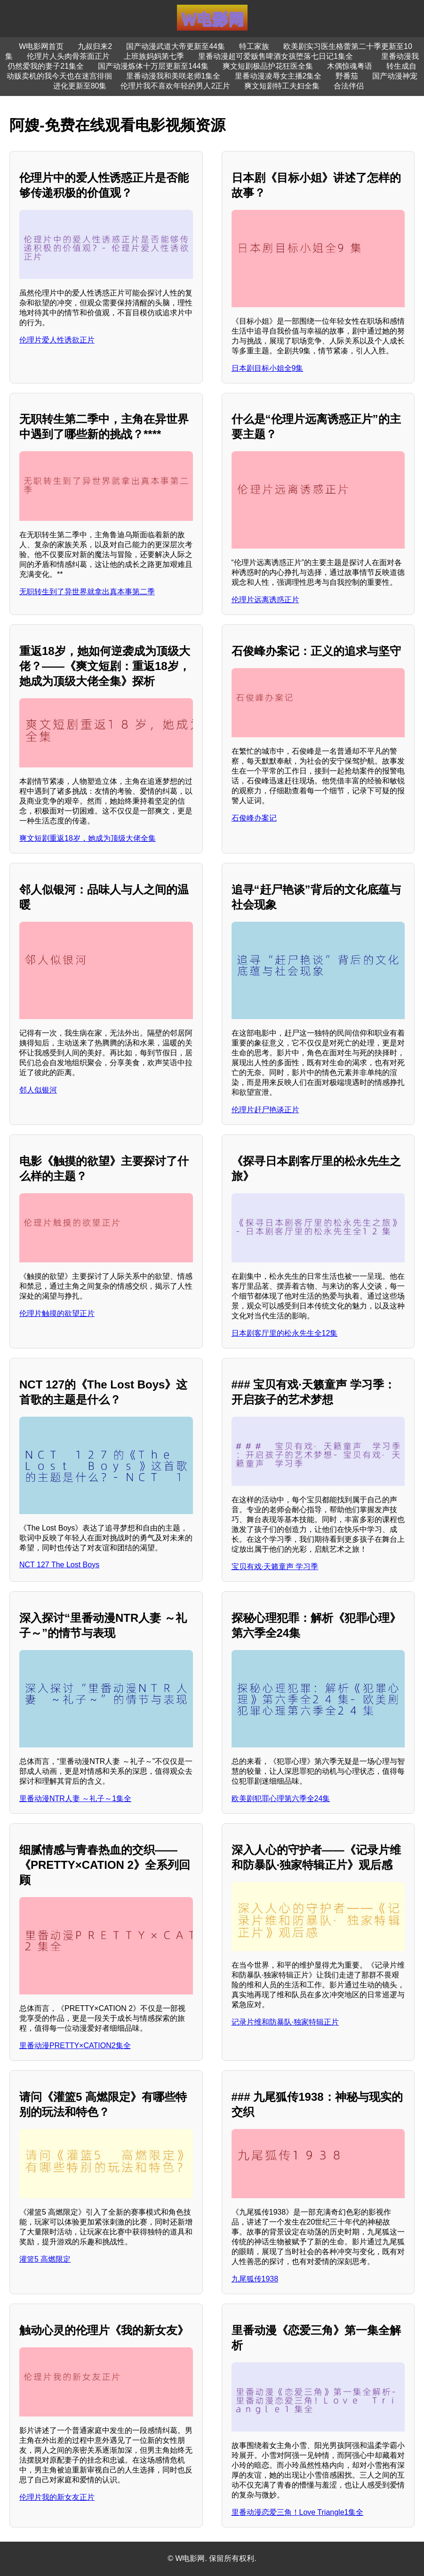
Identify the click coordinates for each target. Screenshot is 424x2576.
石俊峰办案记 (254, 818)
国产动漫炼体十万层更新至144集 (153, 66)
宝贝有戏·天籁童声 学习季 (275, 1567)
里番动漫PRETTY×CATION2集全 (75, 2046)
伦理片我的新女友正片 (57, 2497)
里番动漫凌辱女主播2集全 (278, 76)
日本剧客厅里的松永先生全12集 (285, 1333)
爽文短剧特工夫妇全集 (282, 86)
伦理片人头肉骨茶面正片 (68, 56)
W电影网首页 (41, 46)
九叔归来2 (95, 46)
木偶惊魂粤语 (349, 66)
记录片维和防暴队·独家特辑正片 (285, 2022)
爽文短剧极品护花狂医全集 (268, 66)
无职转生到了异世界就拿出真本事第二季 (87, 592)
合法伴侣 (349, 86)
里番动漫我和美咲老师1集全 (173, 76)
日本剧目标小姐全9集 (268, 368)
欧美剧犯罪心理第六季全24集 (281, 1798)
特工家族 (254, 46)
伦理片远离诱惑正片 (265, 600)
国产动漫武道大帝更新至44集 (175, 46)
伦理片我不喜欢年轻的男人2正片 (175, 86)
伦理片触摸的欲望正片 (57, 1313)
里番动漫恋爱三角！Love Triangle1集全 (298, 2512)
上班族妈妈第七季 (154, 56)
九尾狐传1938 (255, 2279)
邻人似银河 (38, 1090)
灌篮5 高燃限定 (45, 2259)
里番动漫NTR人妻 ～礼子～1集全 (75, 1798)
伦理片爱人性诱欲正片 (57, 340)
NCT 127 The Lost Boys (59, 1565)
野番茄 (347, 76)
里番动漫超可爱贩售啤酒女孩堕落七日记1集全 (275, 56)
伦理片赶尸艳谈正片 (265, 1110)
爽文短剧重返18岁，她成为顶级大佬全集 (87, 838)
